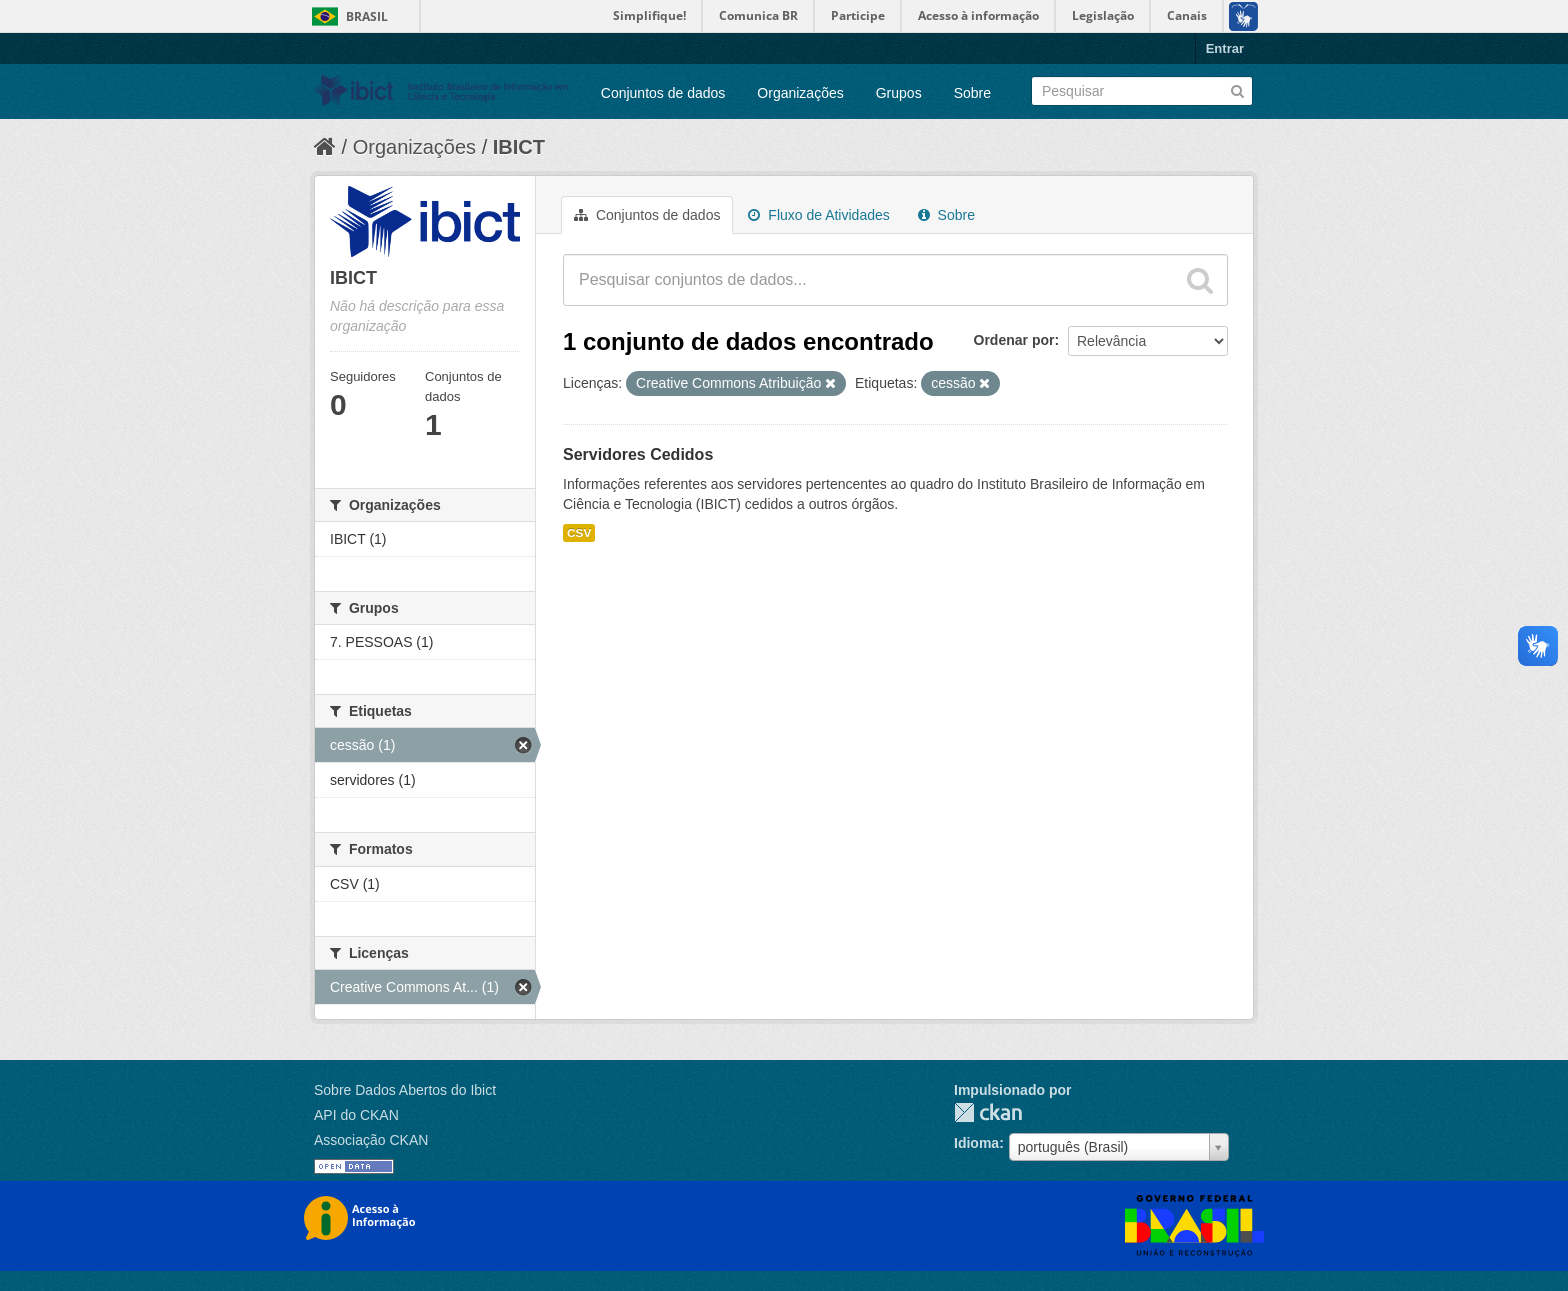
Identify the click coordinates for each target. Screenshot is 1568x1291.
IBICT (519, 147)
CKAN (988, 1112)
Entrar (1225, 48)
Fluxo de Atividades (818, 215)
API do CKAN (356, 1115)
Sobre (972, 93)
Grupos (899, 93)
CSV (579, 533)
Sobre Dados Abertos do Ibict (405, 1090)
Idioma (976, 1143)
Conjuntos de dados (663, 93)
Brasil (367, 16)
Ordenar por (1014, 340)
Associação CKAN (371, 1140)
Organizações (800, 93)
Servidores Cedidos (638, 454)
